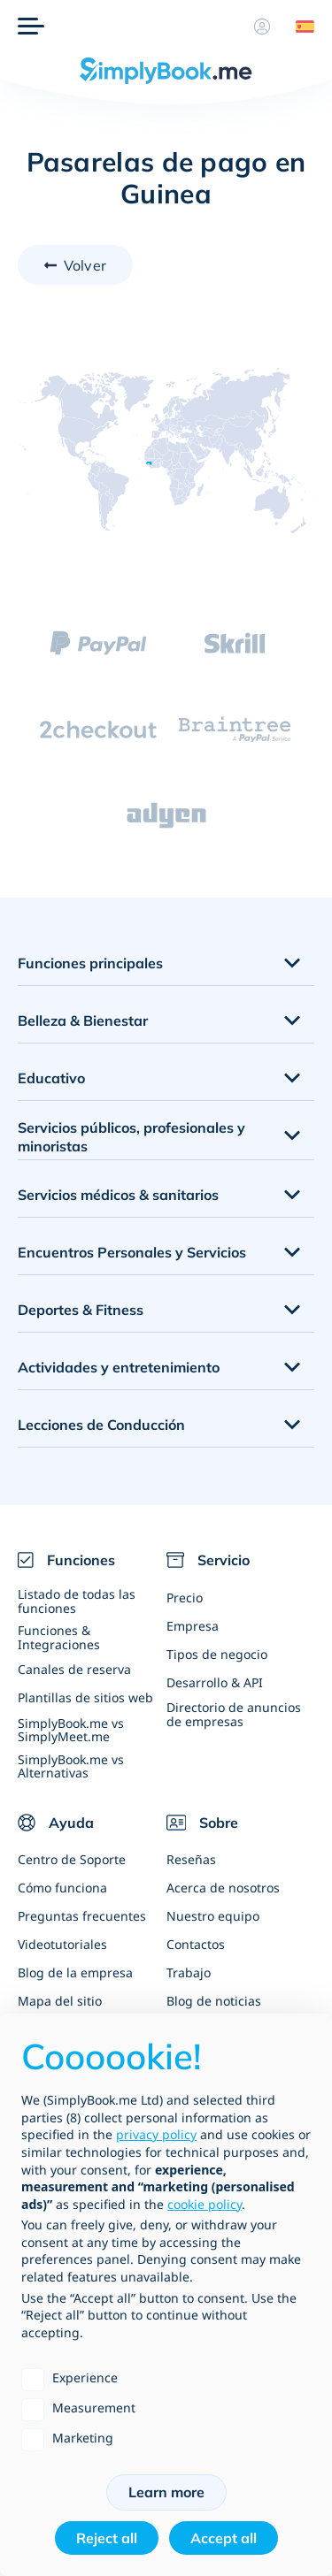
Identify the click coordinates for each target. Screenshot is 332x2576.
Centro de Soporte (72, 1859)
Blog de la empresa (75, 1972)
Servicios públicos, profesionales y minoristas (131, 1137)
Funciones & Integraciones (59, 1637)
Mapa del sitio (60, 2000)
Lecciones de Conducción (101, 1424)
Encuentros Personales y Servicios (132, 1252)
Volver (85, 265)
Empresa (192, 1625)
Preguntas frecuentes (82, 1915)
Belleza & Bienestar (83, 1020)
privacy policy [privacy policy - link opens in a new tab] (156, 2134)
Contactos (195, 1944)
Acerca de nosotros (223, 1887)
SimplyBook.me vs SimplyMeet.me (71, 1730)
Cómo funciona (62, 1887)
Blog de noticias (213, 2000)
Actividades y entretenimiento (119, 1367)
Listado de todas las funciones (76, 1601)
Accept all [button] (223, 2538)
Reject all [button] (106, 2538)
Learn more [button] (166, 2492)
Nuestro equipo (212, 1915)
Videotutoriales (62, 1944)
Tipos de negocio (216, 1654)
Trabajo (188, 1972)
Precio (184, 1597)
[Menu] (31, 26)
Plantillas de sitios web (85, 1697)
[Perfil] (262, 26)
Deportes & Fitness (80, 1310)
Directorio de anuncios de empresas (233, 1714)
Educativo (51, 1078)
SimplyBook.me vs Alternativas (71, 1766)
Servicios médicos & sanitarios (118, 1195)
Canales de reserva (74, 1669)
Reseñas (191, 1859)
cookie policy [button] (204, 2204)
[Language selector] (298, 26)
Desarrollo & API (214, 1682)
